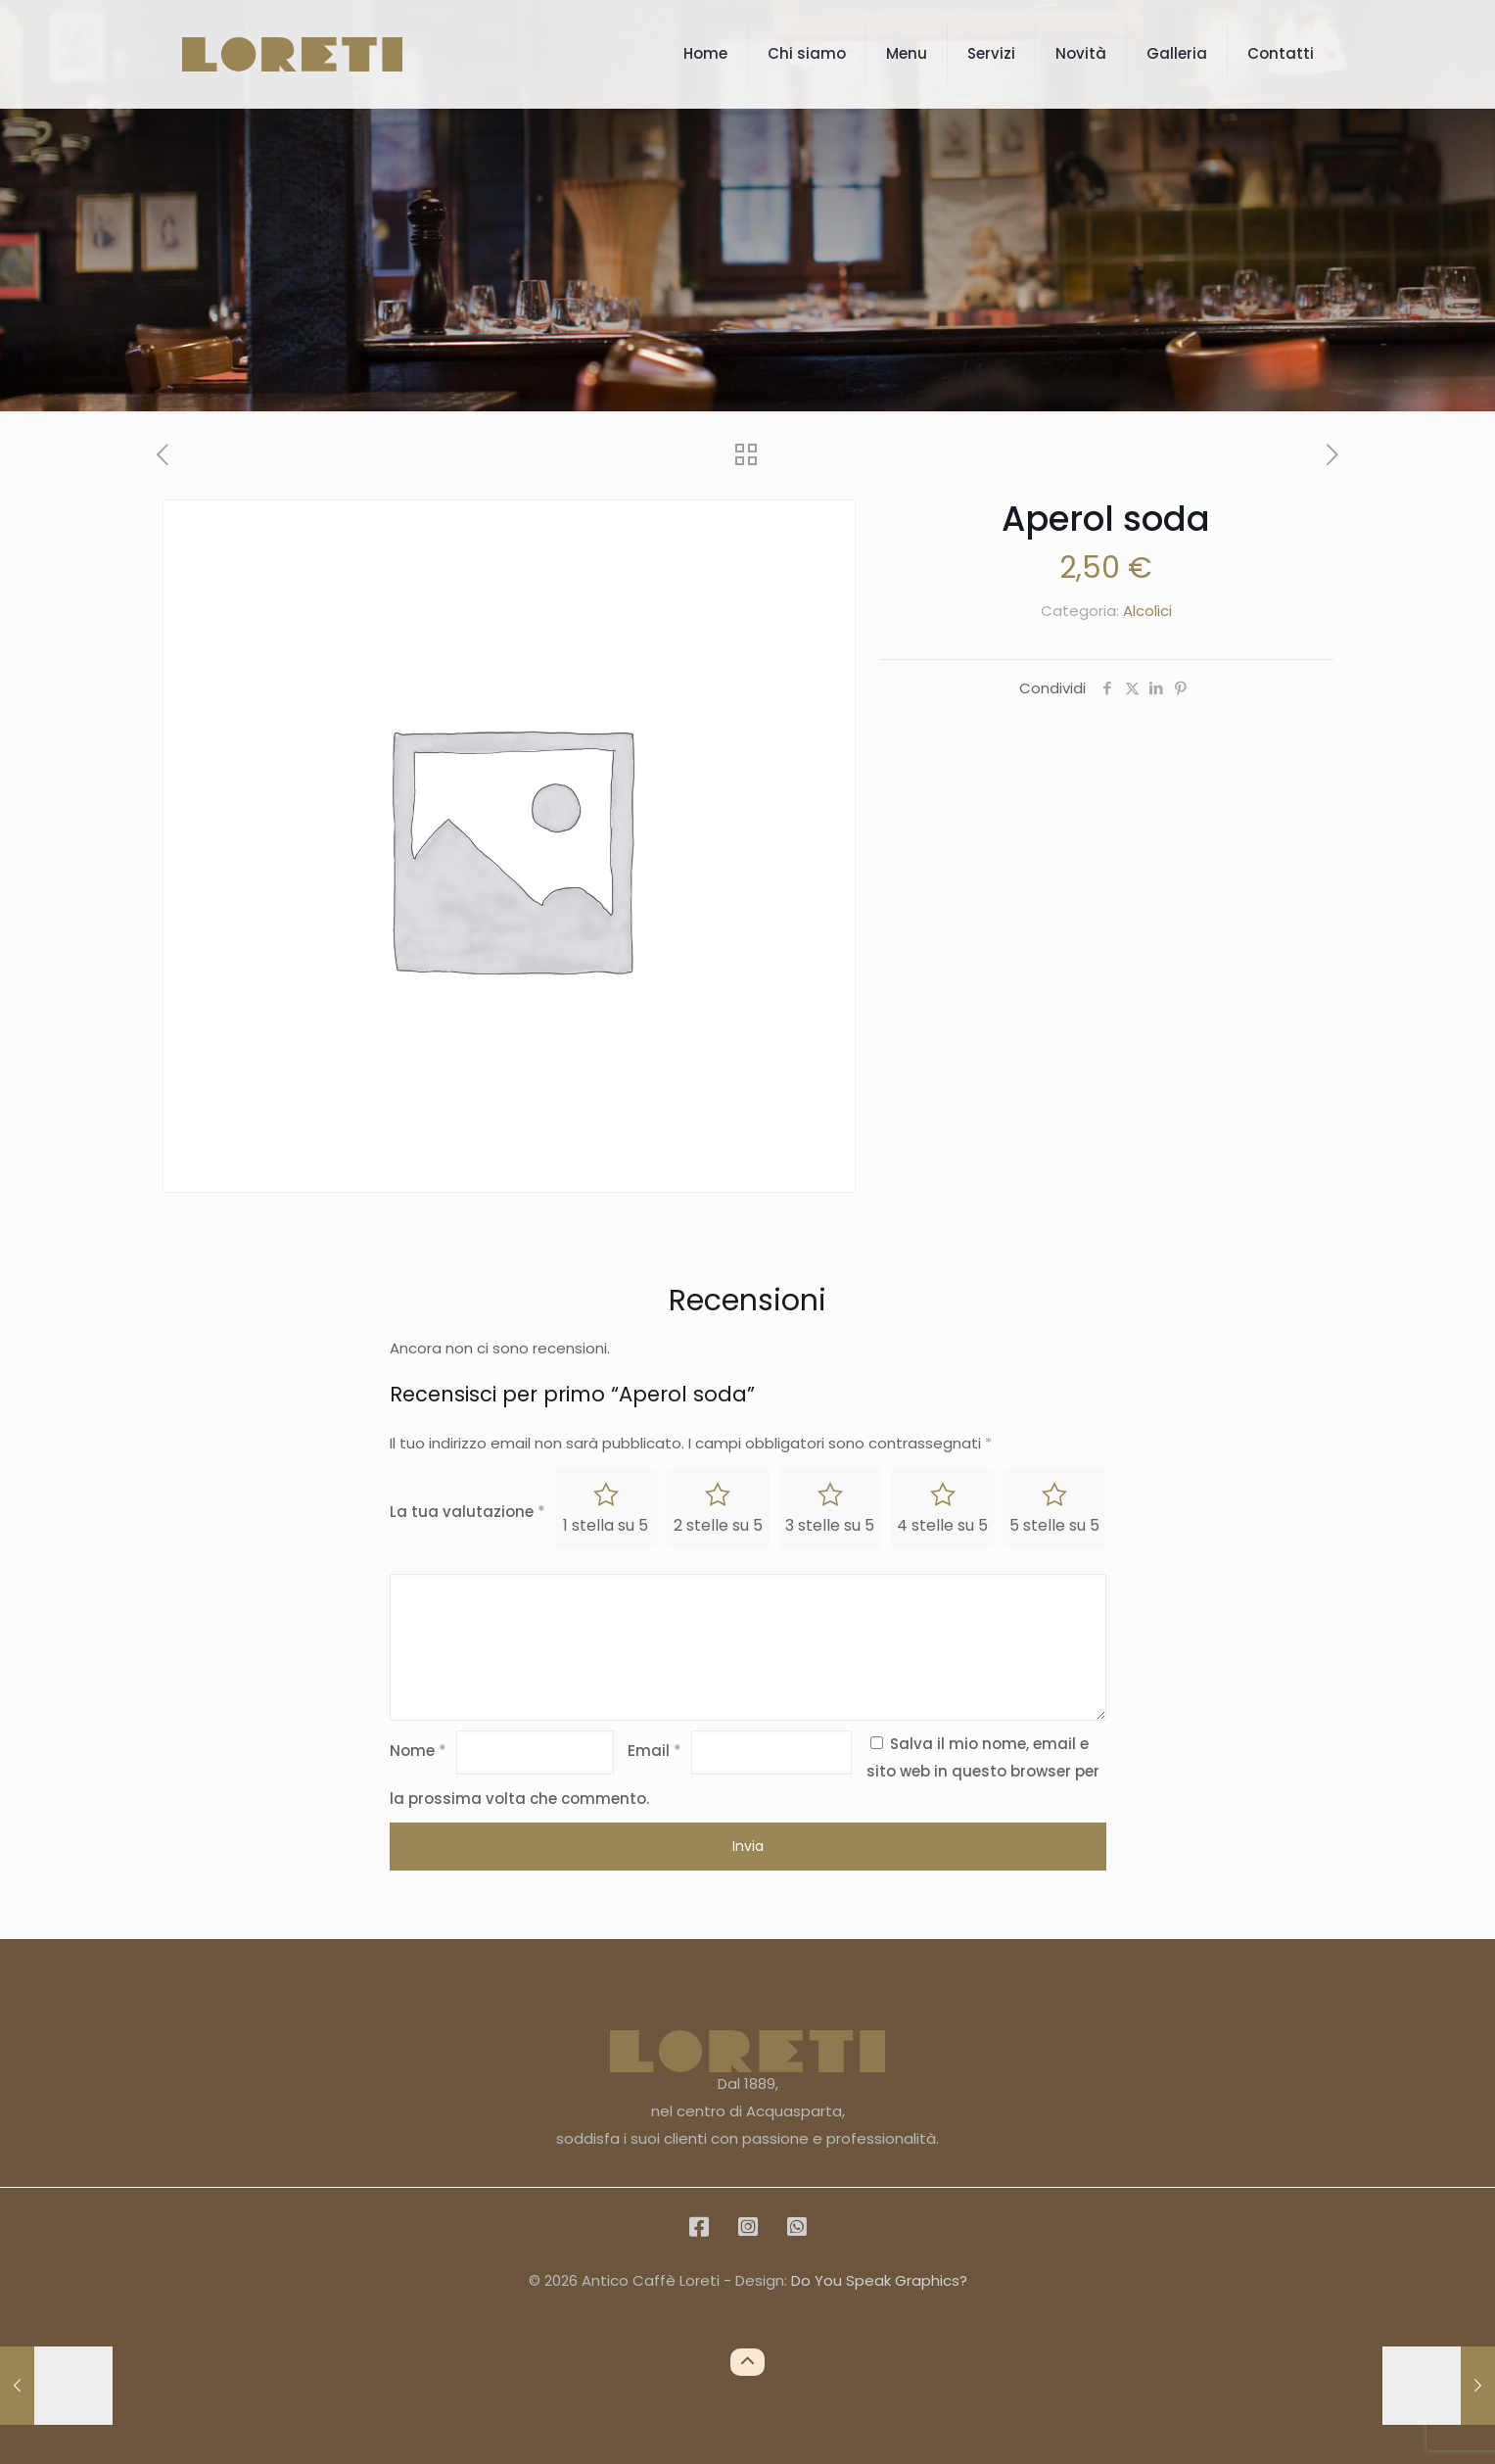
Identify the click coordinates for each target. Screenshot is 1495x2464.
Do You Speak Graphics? (879, 2280)
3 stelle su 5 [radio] (829, 1525)
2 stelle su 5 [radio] (718, 1525)
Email (654, 1750)
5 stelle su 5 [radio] (1054, 1525)
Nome (418, 1750)
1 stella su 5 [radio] (605, 1525)
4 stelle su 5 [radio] (942, 1525)
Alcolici (1147, 610)
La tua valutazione (467, 1511)
